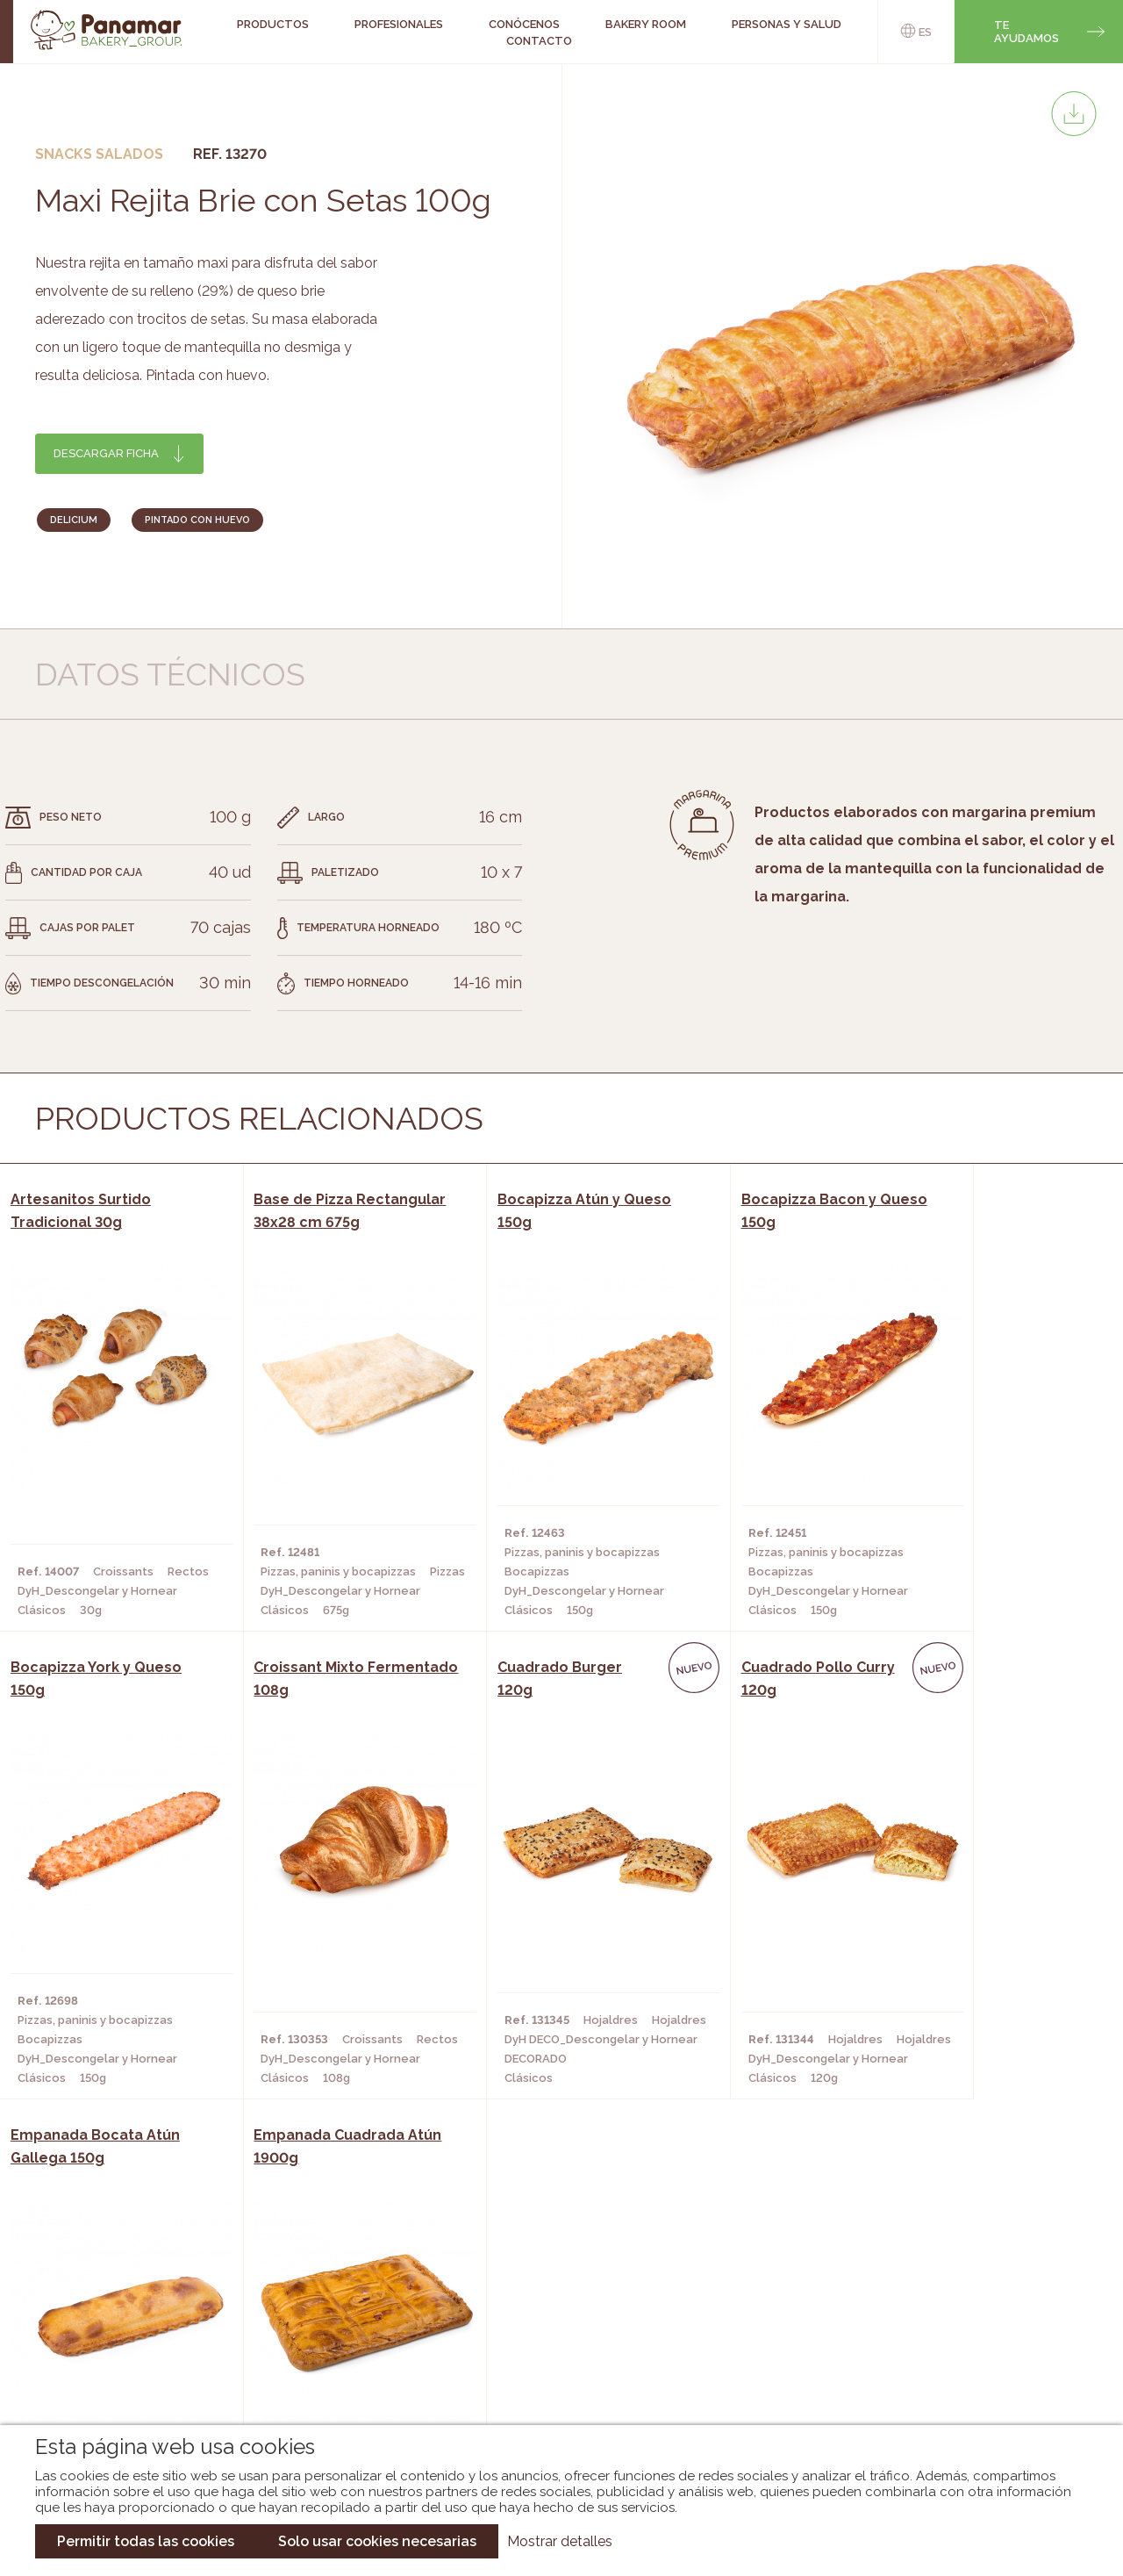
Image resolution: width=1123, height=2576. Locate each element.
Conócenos (118, 2285)
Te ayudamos (1026, 31)
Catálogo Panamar (552, 2312)
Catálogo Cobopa (549, 2338)
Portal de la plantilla (949, 2325)
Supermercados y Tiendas (326, 2338)
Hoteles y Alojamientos (322, 2364)
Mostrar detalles (559, 2541)
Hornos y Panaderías (311, 2312)
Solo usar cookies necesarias (377, 2541)
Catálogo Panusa (547, 2364)
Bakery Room (122, 2312)
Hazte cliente (125, 2364)
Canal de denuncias (949, 2379)
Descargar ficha (106, 453)
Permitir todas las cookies (145, 2541)
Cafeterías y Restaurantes (330, 2285)
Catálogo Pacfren (550, 2391)
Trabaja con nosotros (949, 2271)
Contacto (539, 40)
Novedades (525, 2285)
